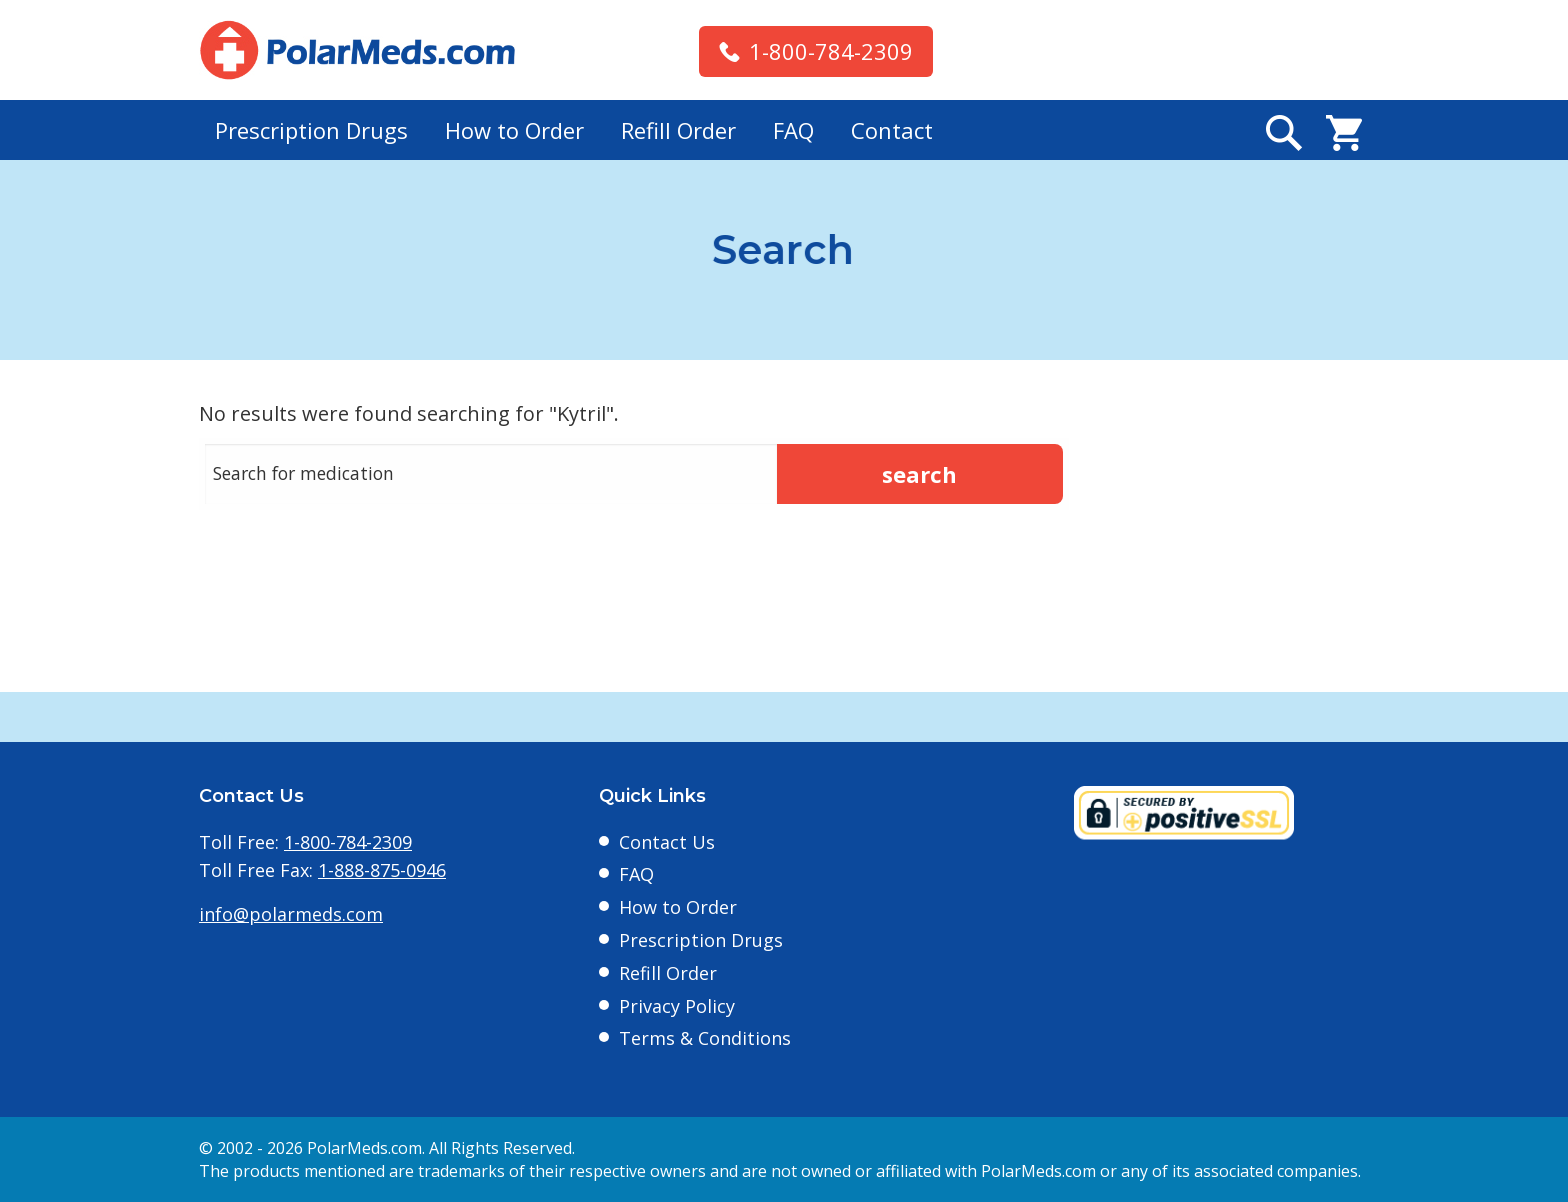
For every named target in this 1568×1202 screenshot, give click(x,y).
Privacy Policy (677, 1006)
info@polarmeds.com (291, 914)
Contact (892, 130)
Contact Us (667, 842)
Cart (1344, 133)
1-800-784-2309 (831, 51)
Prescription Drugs (311, 130)
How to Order (514, 130)
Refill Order (678, 130)
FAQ (793, 130)
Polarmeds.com (357, 50)
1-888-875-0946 (382, 870)
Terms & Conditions (705, 1038)
